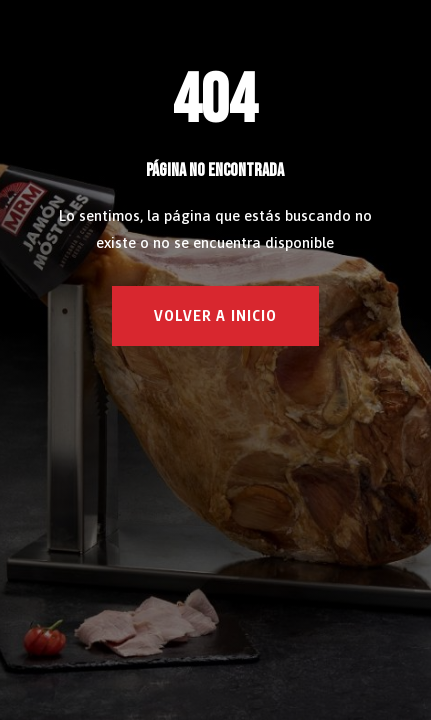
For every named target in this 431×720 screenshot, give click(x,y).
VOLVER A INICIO (216, 315)
